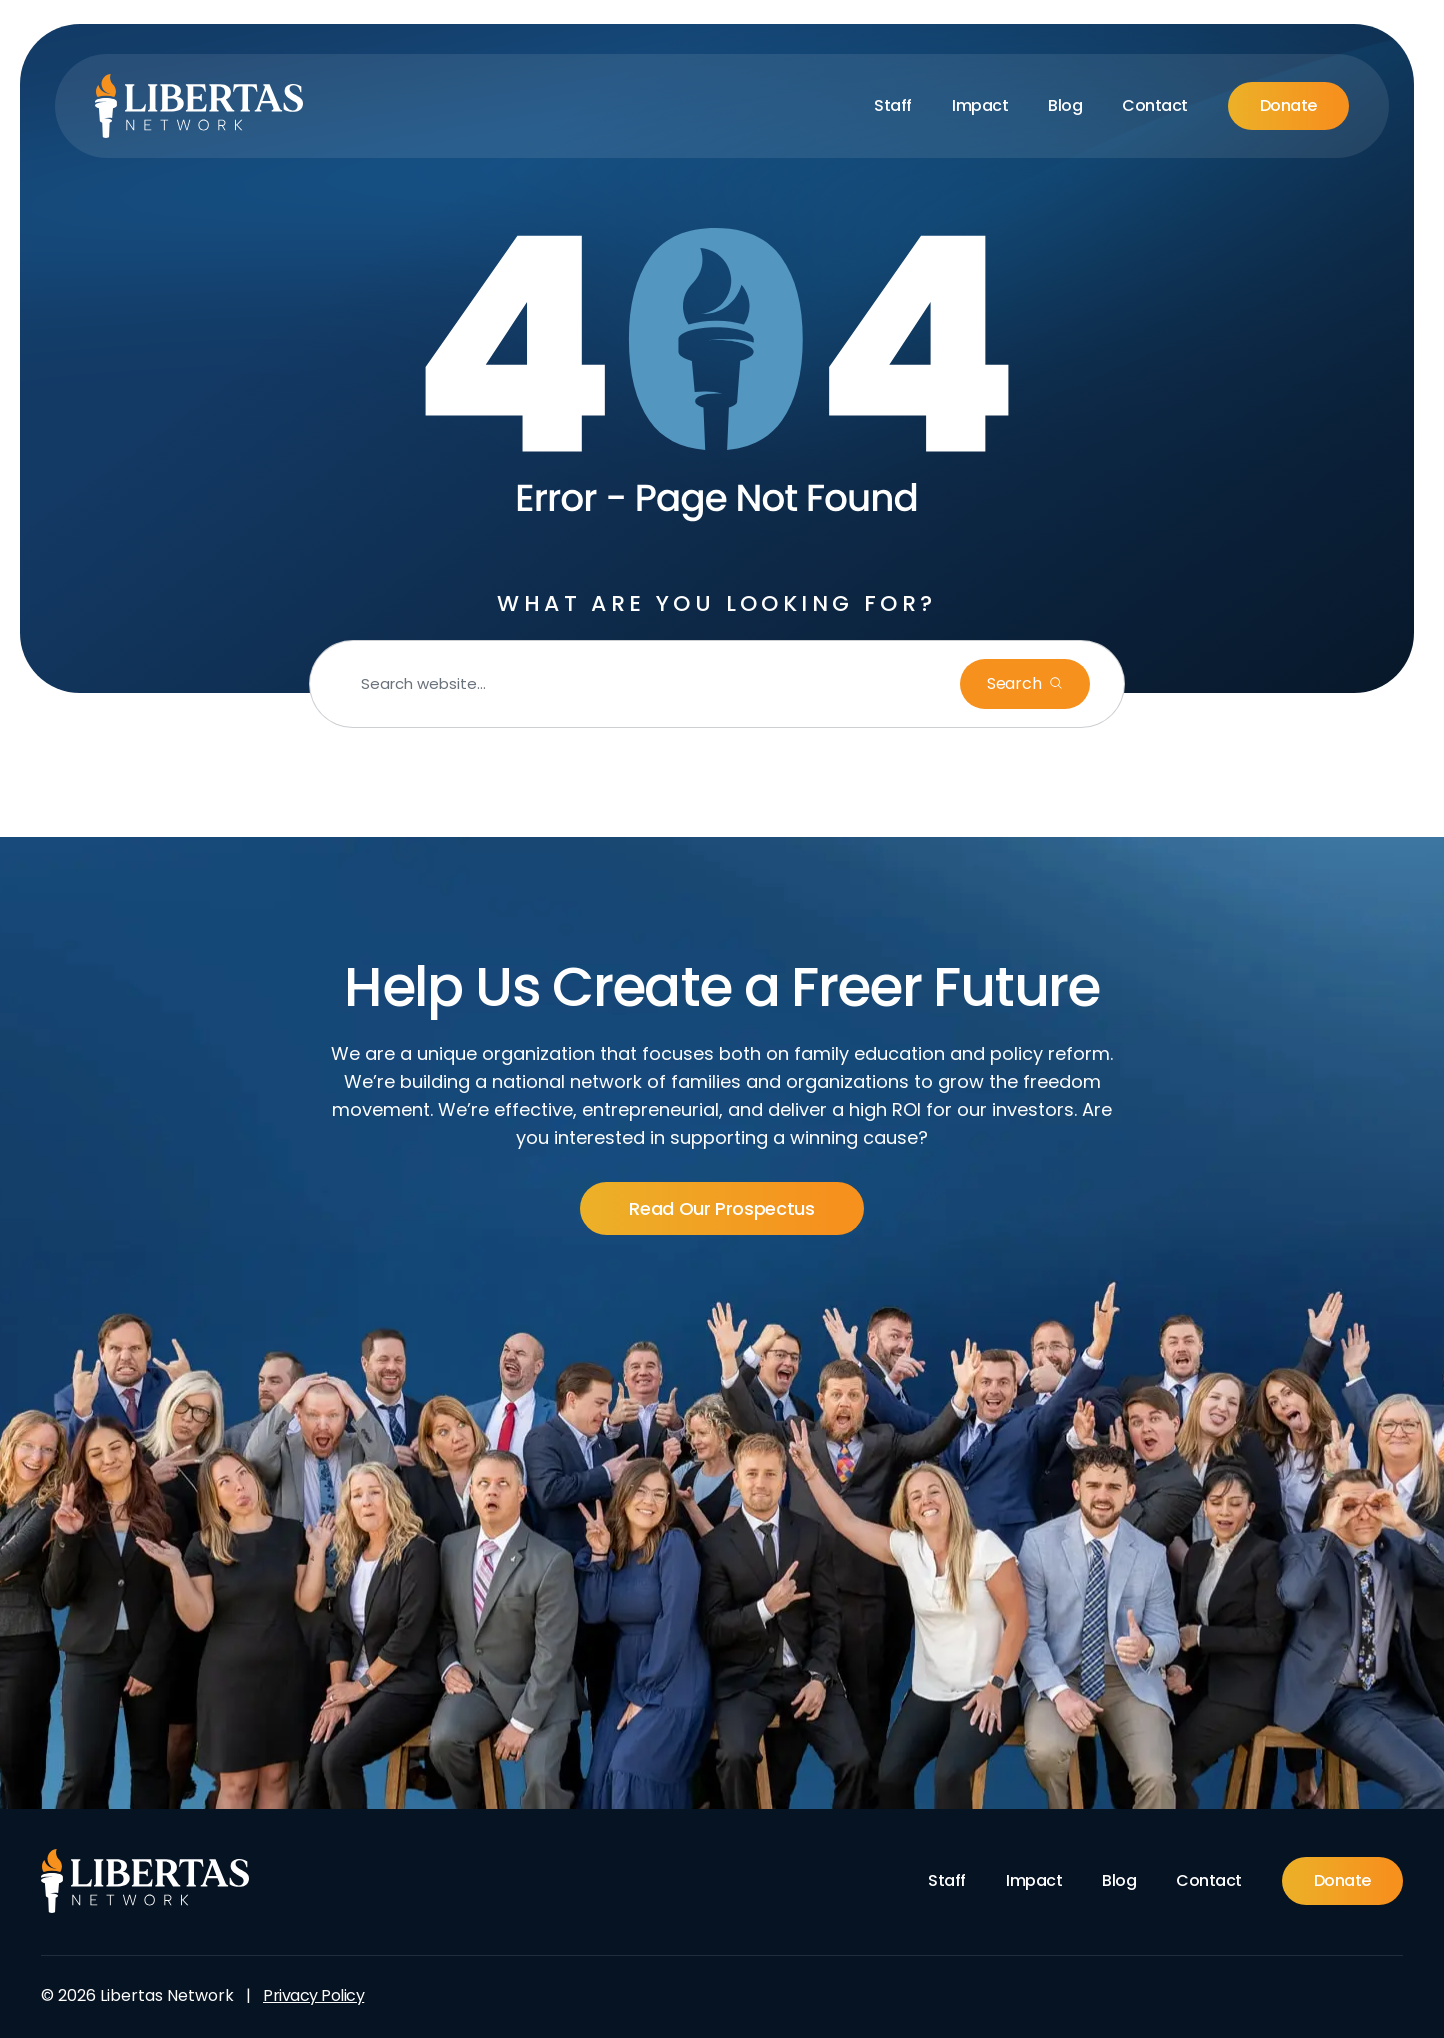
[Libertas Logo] (199, 106)
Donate (1288, 105)
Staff (893, 105)
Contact (1155, 105)
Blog (1065, 105)
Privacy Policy (313, 1995)
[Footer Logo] (145, 1881)
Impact (980, 105)
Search (1016, 683)
